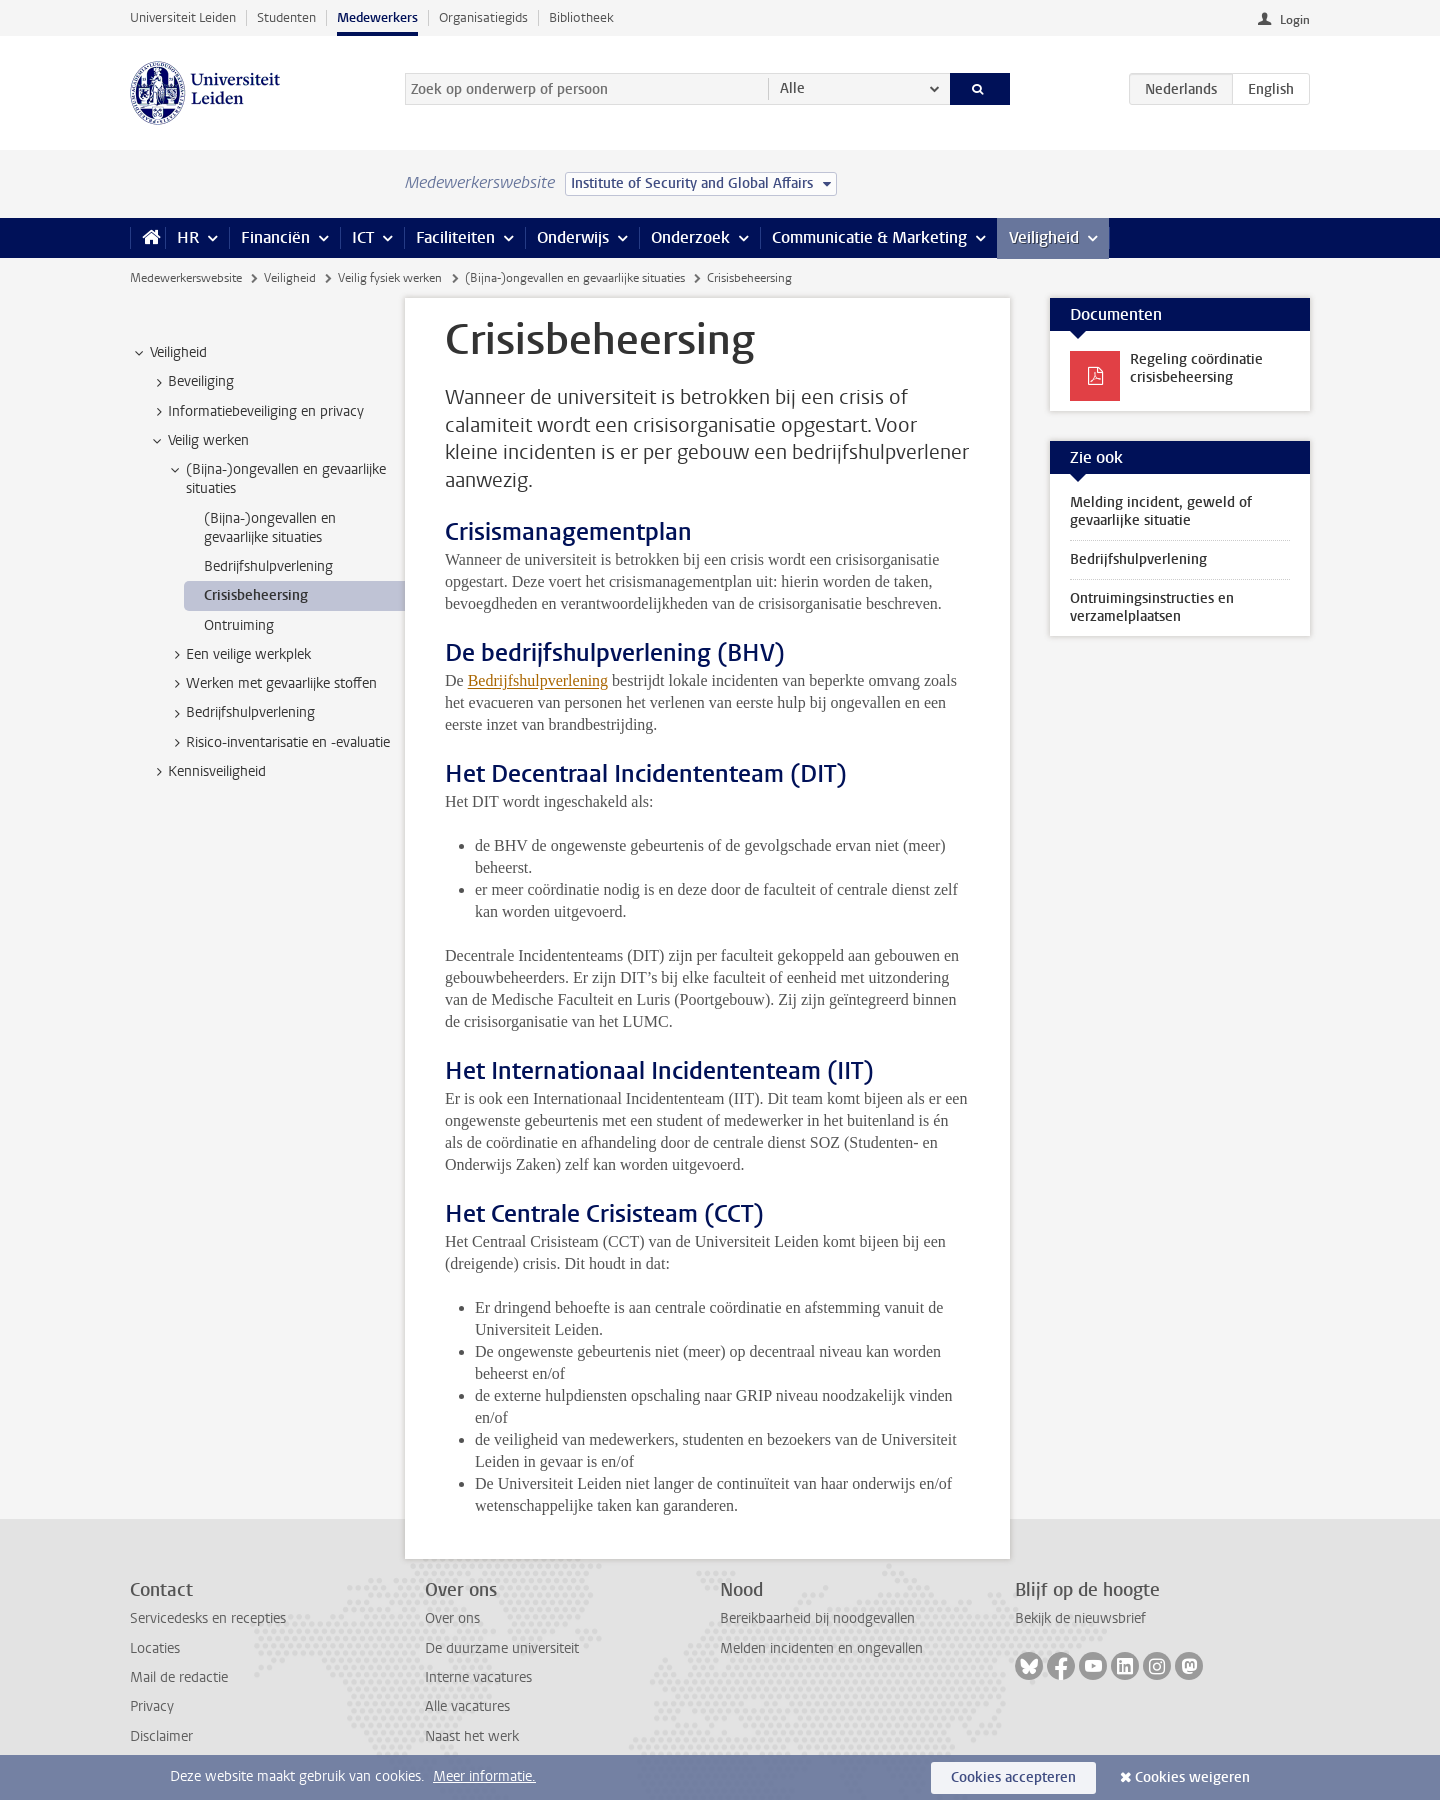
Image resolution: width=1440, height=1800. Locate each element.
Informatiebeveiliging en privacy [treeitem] (256, 412)
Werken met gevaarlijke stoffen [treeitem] (272, 684)
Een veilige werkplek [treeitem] (239, 655)
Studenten (286, 17)
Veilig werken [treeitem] (199, 441)
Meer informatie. (484, 1776)
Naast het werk (472, 1736)
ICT (363, 237)
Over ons (452, 1618)
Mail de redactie (179, 1677)
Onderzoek (690, 237)
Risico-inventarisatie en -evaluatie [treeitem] (278, 743)
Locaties (155, 1648)
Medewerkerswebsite (186, 278)
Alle (792, 88)
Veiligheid (1044, 237)
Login (1295, 20)
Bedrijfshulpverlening (538, 680)
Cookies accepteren (1013, 1777)
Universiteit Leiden (183, 17)
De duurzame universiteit (502, 1648)
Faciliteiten (455, 237)
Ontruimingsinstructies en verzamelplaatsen (1152, 607)
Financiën (275, 237)
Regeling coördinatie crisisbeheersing (1196, 368)
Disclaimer (161, 1736)
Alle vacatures (467, 1706)
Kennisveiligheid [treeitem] (207, 772)
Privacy (152, 1706)
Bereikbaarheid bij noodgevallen (817, 1618)
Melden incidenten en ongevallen (821, 1648)
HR (188, 237)
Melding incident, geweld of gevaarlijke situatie (1161, 511)
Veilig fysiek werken (390, 278)
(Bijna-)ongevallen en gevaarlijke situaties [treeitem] (276, 479)
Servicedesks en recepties (208, 1618)
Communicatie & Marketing (869, 237)
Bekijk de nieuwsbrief (1080, 1618)
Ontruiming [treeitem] (239, 625)
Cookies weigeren (1192, 1777)
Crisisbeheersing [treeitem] (256, 595)
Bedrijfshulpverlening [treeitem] (268, 566)
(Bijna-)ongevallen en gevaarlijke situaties (575, 278)
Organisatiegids (483, 17)
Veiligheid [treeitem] (169, 353)
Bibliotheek (581, 17)
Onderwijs (573, 237)
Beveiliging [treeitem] (191, 382)
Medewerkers (377, 17)
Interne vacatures (478, 1677)
